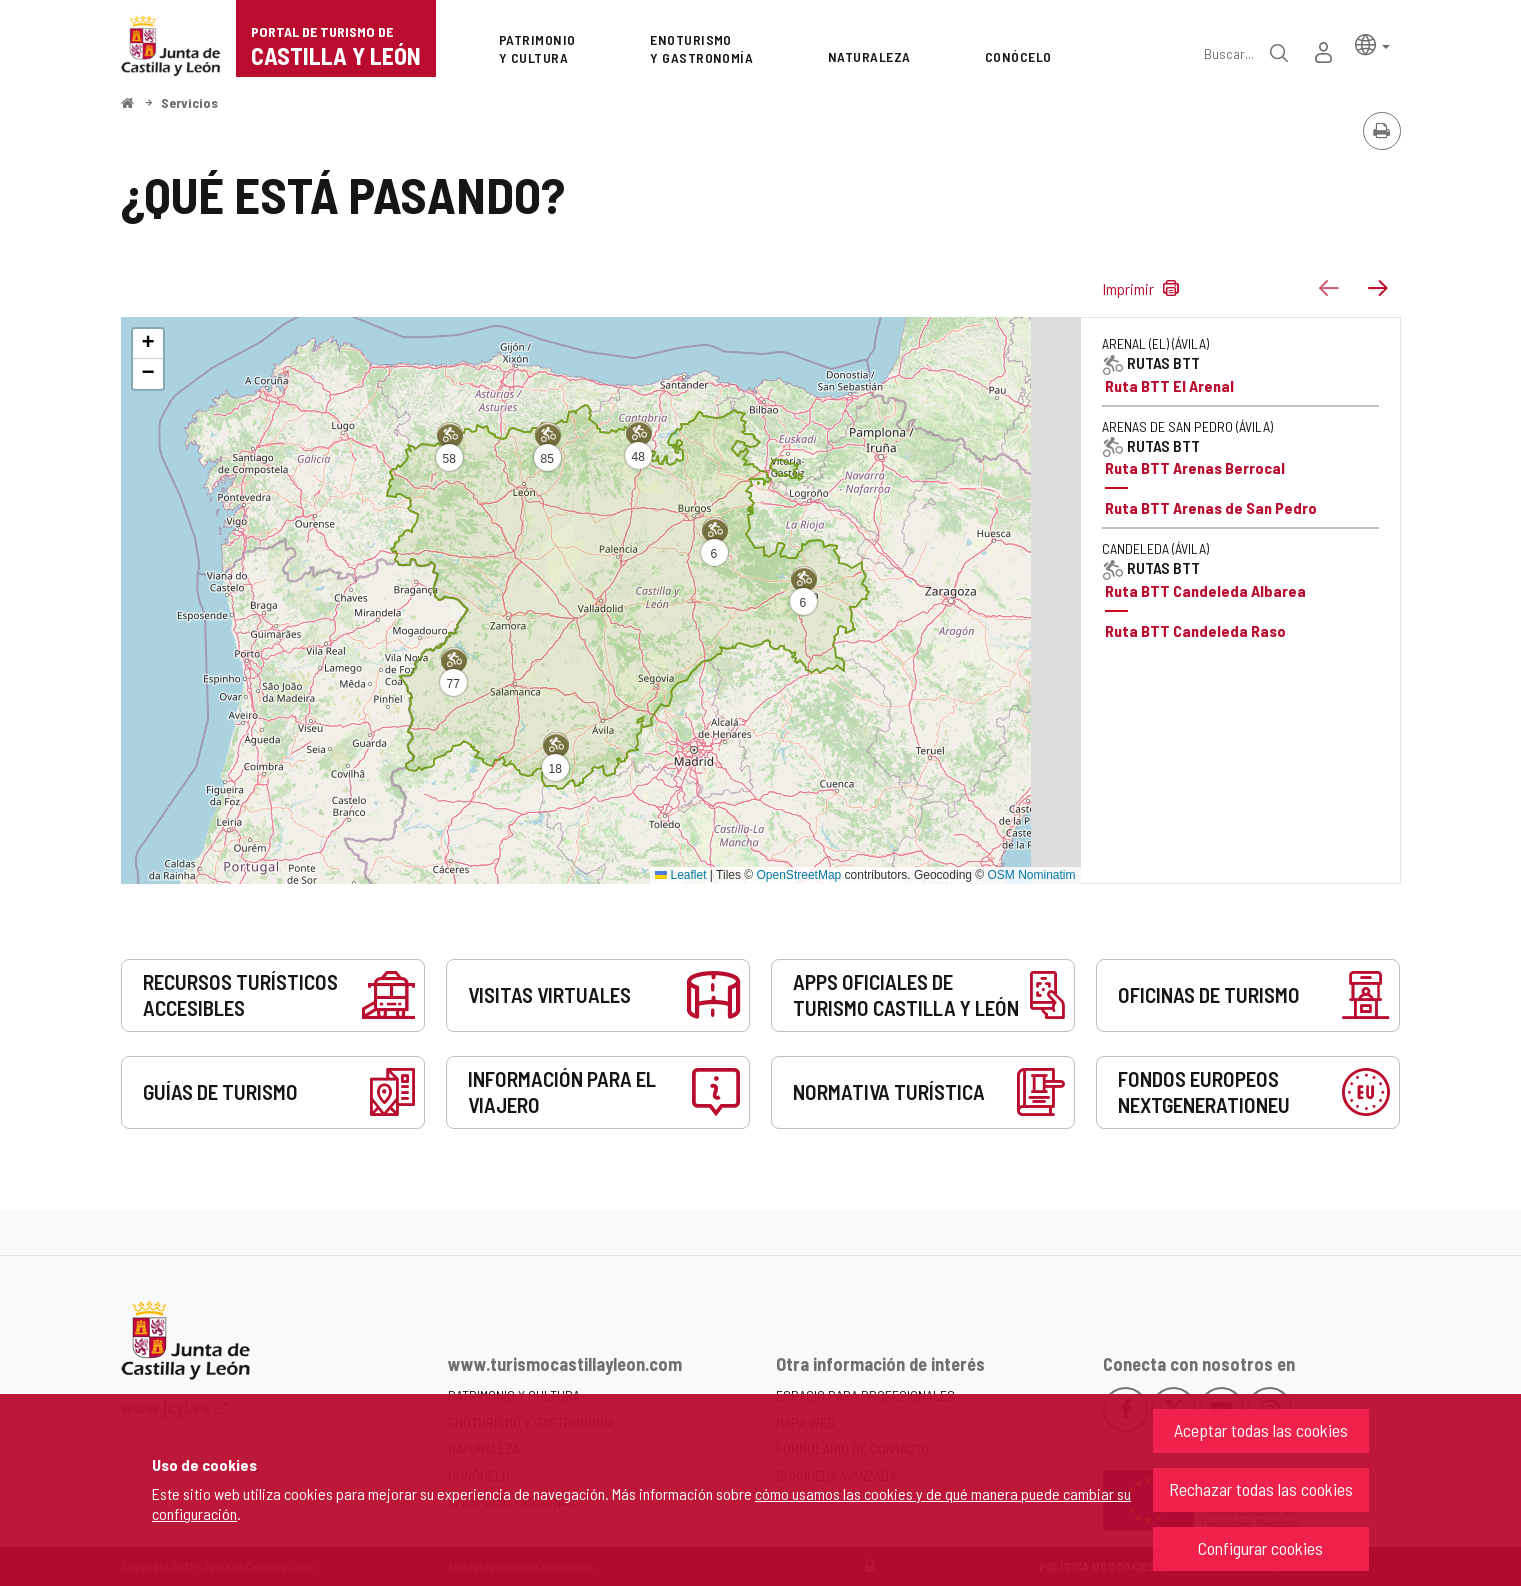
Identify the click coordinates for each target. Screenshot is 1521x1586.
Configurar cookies (1260, 1548)
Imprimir (1130, 288)
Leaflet (680, 875)
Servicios (189, 102)
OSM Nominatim (1031, 875)
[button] (1372, 43)
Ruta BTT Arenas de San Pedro (1211, 507)
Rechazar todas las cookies (1261, 1489)
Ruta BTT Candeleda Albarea (1205, 590)
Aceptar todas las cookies (1261, 1430)
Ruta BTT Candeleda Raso (1195, 630)
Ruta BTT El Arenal (1169, 385)
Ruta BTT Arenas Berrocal (1195, 467)
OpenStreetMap (799, 875)
